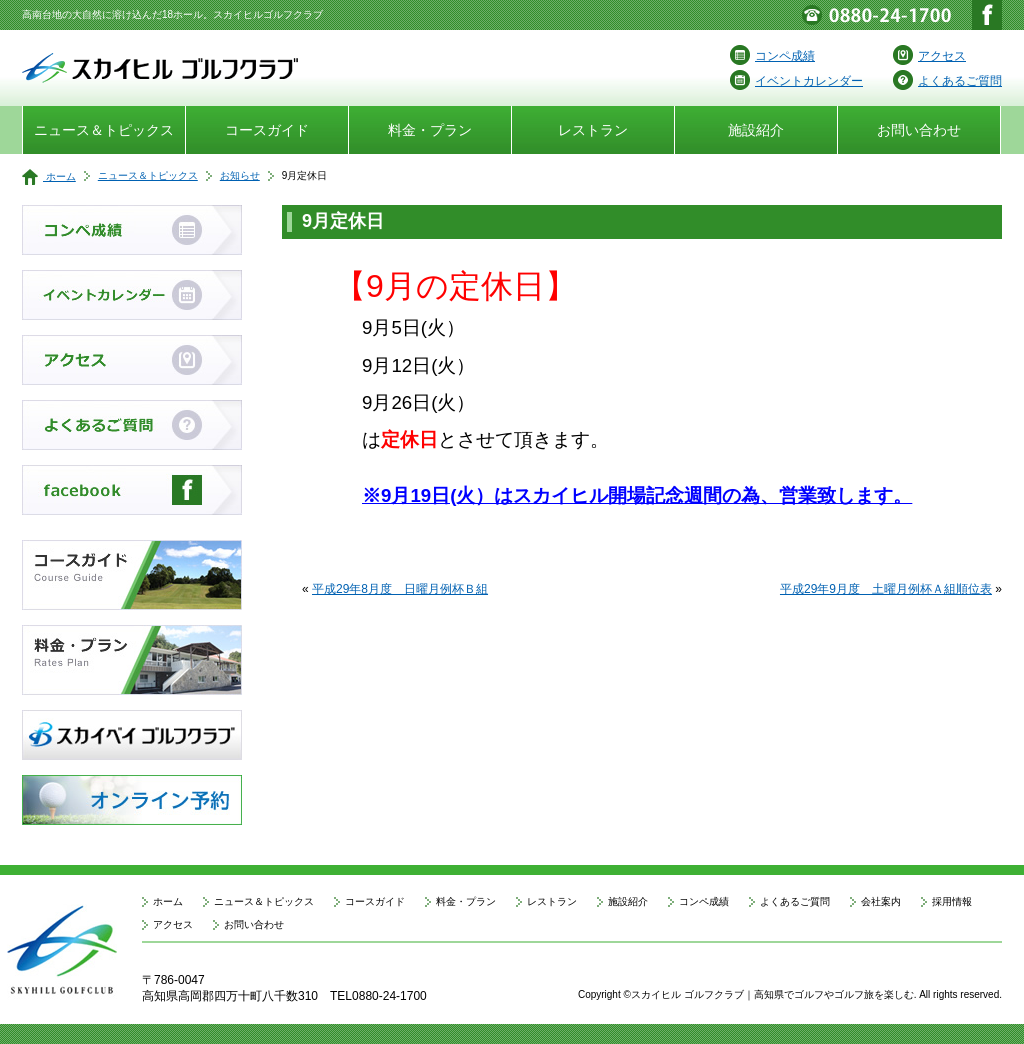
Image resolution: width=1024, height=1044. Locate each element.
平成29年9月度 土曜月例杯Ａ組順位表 (886, 589)
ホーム (49, 176)
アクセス (929, 56)
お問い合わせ (919, 130)
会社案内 (881, 901)
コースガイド (267, 130)
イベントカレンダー (796, 81)
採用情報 (952, 901)
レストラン (593, 130)
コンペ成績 (772, 56)
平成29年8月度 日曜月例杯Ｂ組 (400, 589)
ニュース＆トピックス (104, 130)
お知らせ (240, 175)
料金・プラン (430, 130)
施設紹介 (756, 130)
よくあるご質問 (947, 81)
